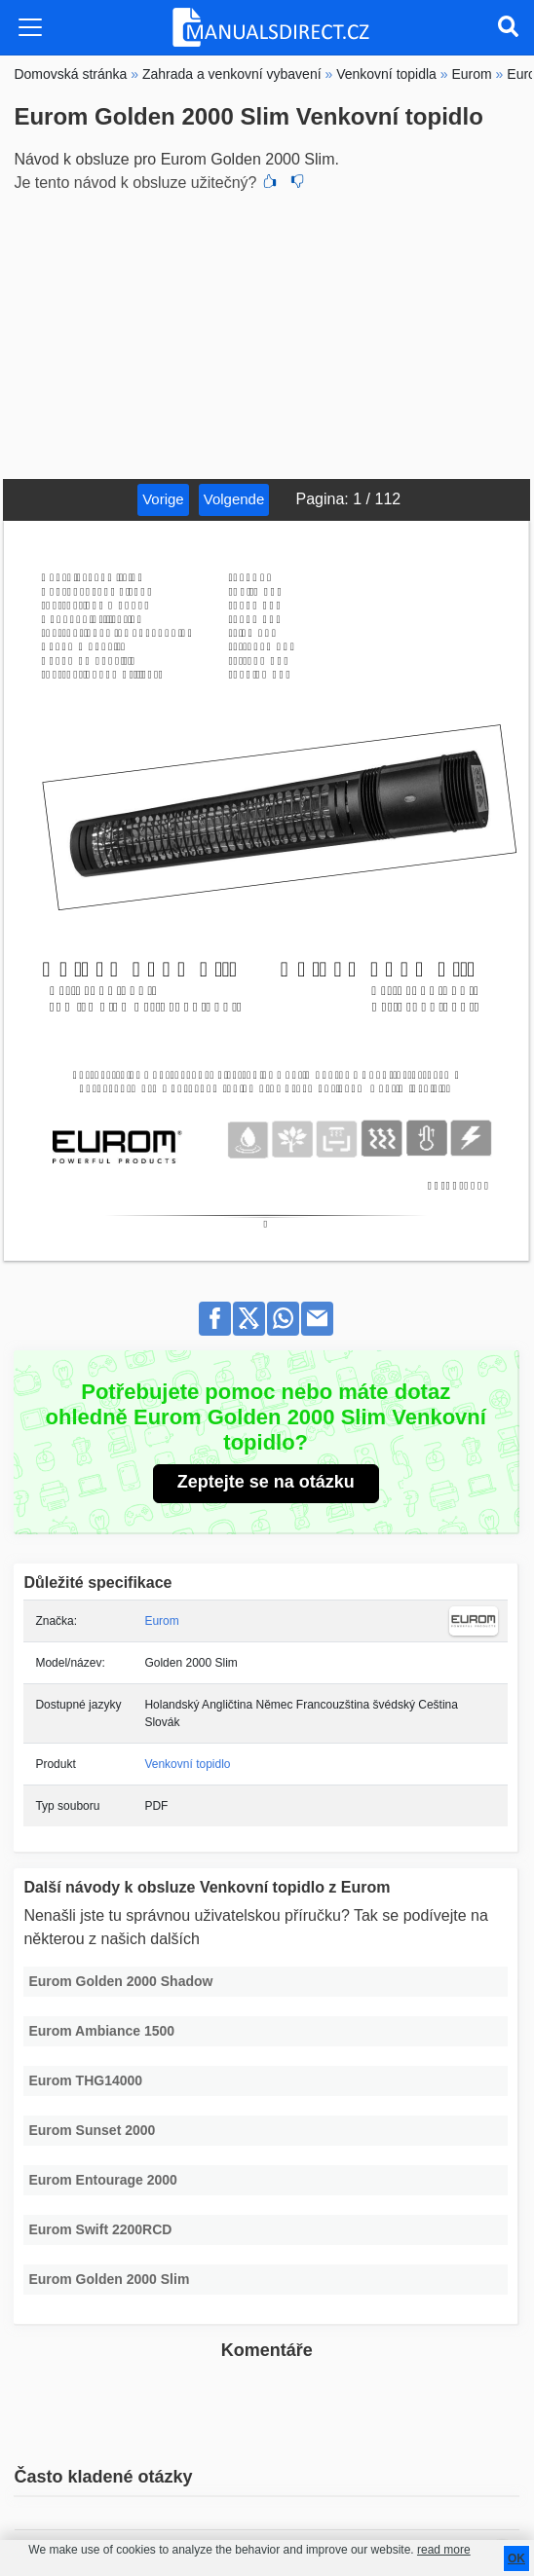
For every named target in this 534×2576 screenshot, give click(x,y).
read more (444, 2550)
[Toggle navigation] (30, 27)
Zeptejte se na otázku (266, 1481)
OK (516, 2558)
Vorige (163, 499)
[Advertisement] (266, 333)
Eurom (161, 1621)
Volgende (234, 499)
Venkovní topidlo (187, 1764)
